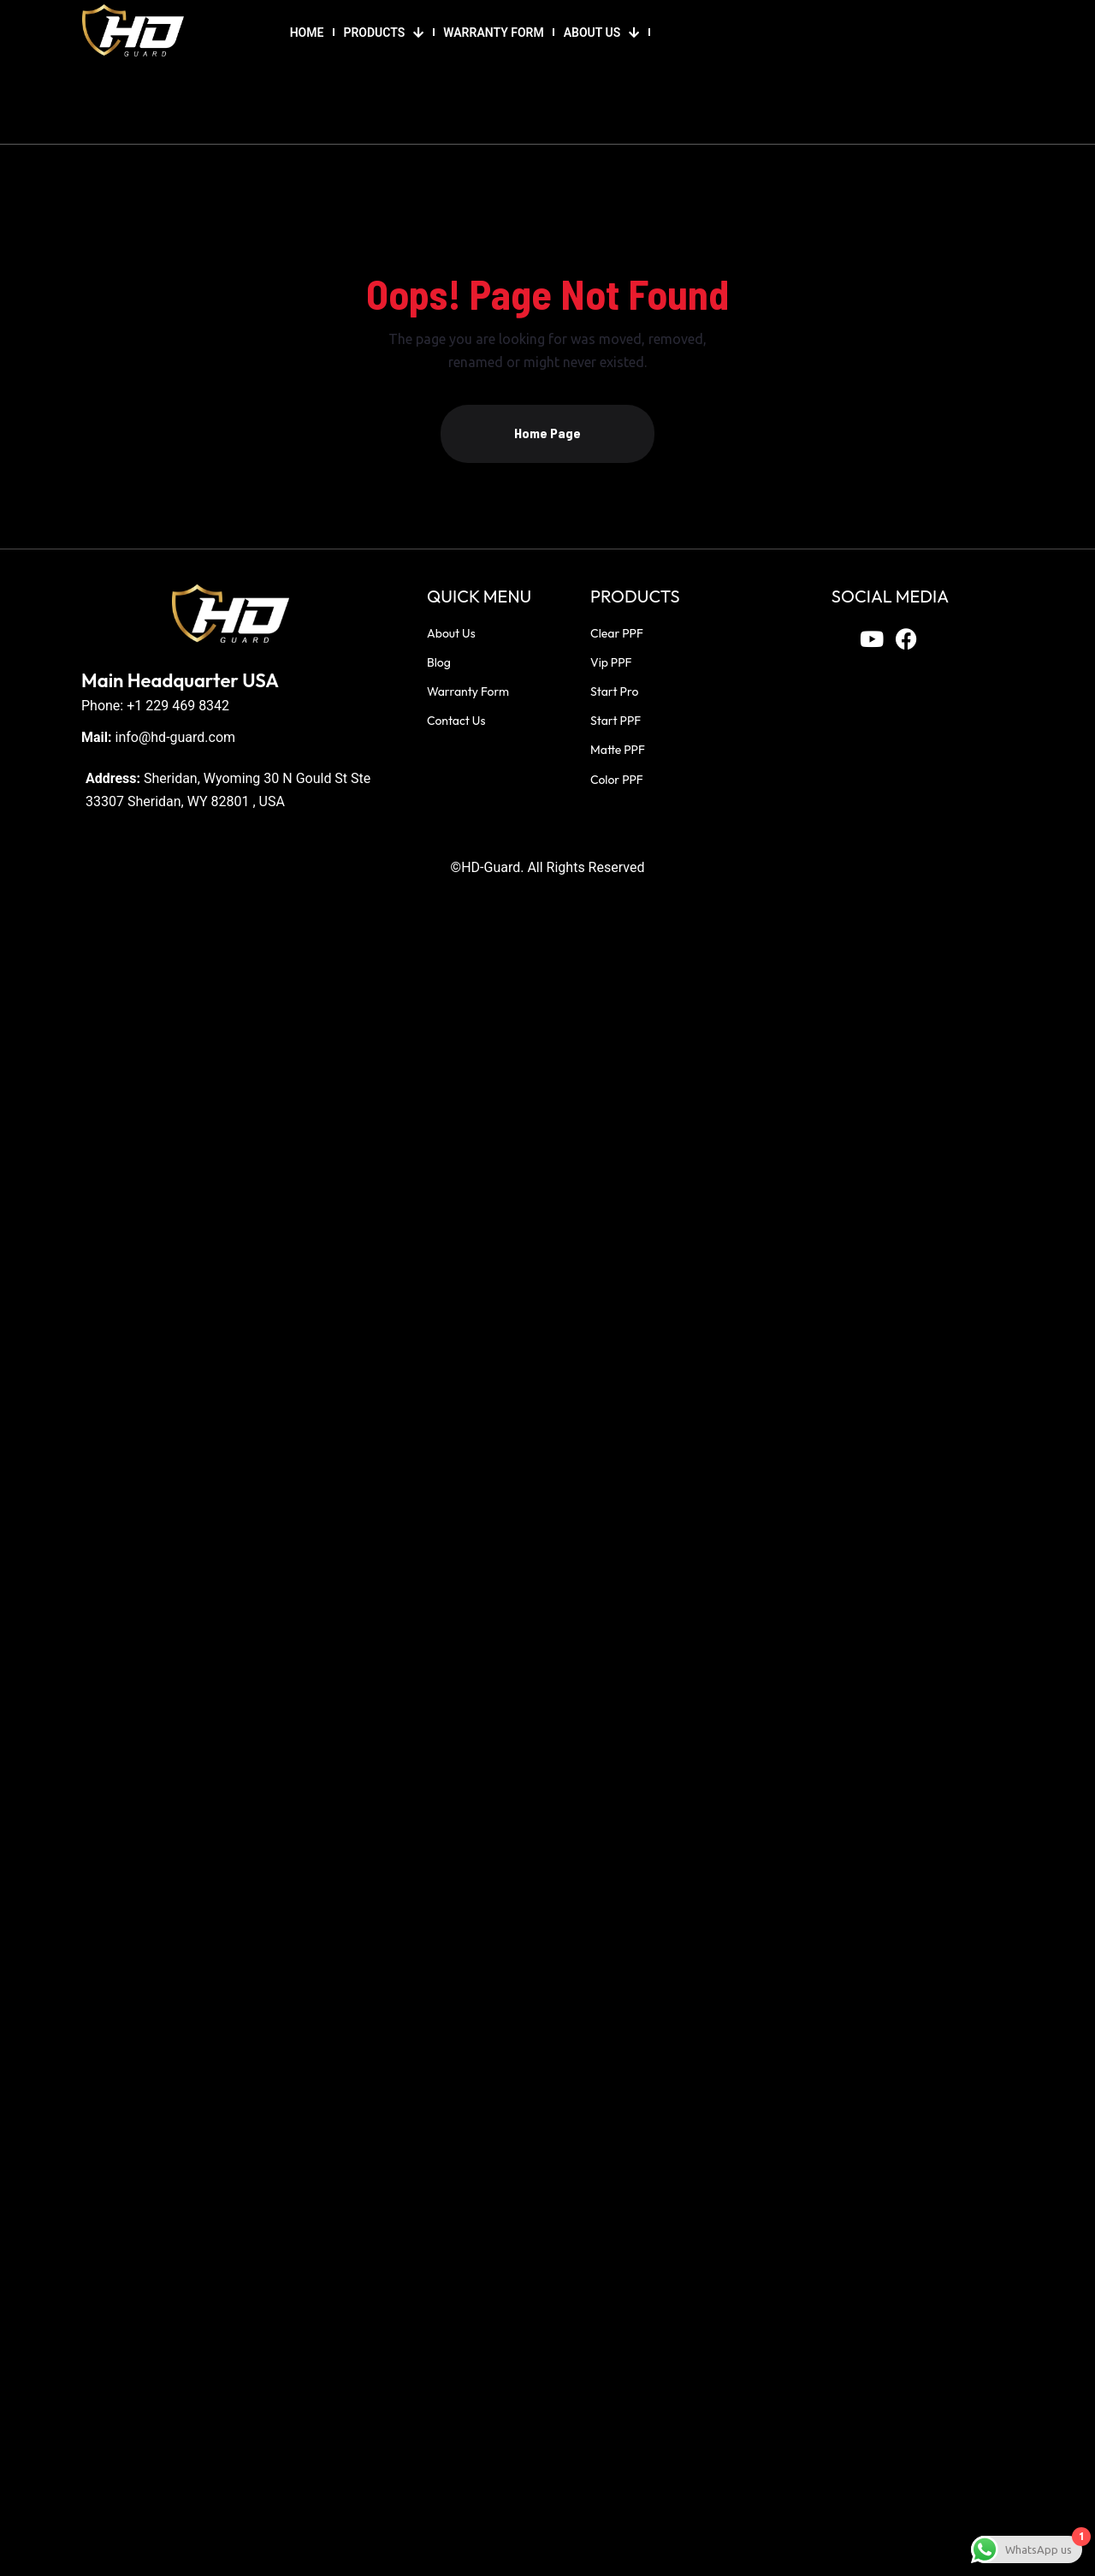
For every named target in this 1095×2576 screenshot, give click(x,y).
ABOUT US (602, 32)
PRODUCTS (383, 32)
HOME (307, 32)
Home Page (547, 432)
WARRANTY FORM (493, 32)
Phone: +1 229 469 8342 (155, 705)
